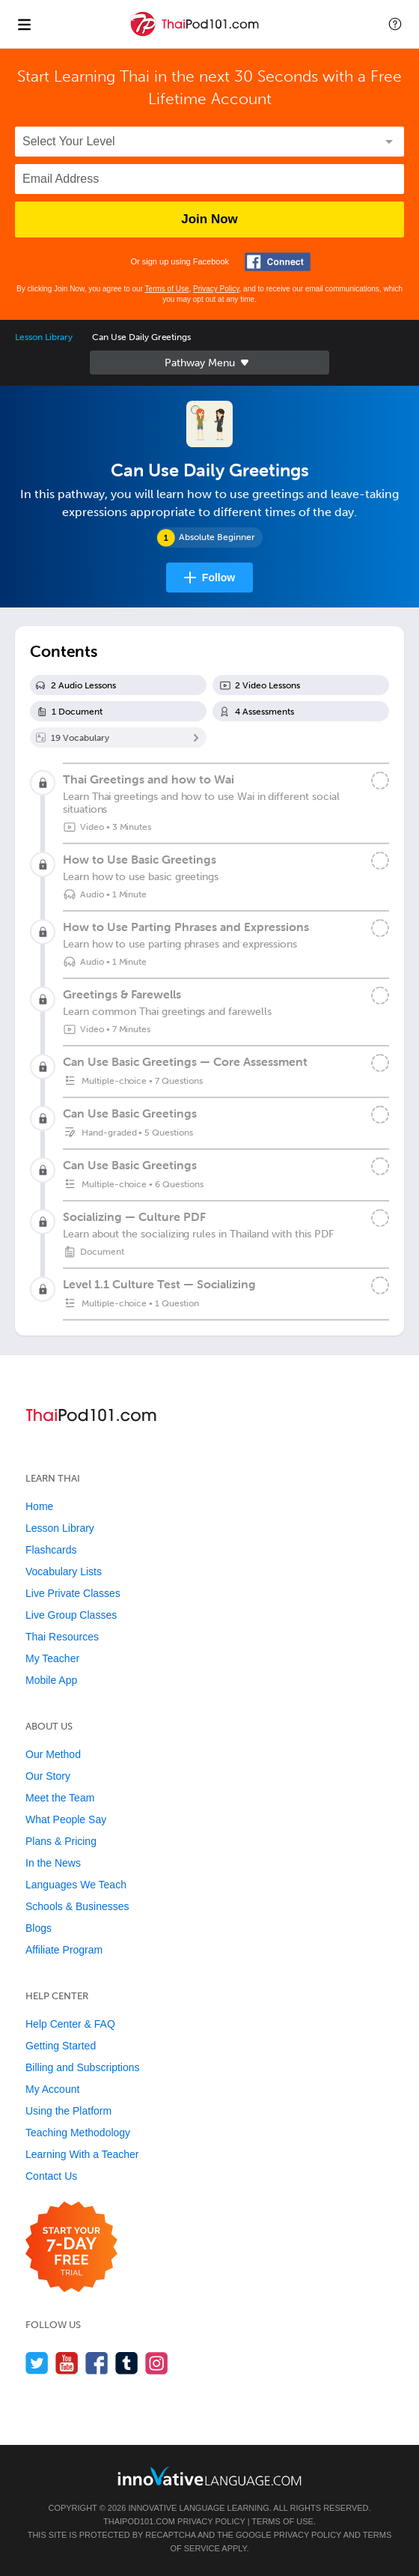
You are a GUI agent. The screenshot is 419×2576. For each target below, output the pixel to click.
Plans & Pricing (61, 1841)
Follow (218, 578)
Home (39, 1506)
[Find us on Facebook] (96, 2363)
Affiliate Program (64, 1950)
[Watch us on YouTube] (67, 2363)
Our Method (53, 1754)
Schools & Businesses (77, 1906)
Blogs (38, 1928)
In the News (53, 1863)
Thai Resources (62, 1637)
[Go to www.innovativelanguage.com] (209, 2476)
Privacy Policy (216, 289)
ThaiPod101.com (139, 2521)
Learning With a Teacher (82, 2154)
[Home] (196, 34)
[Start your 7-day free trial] (71, 2247)
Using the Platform (68, 2111)
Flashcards (50, 1550)
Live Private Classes (72, 1593)
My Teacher (52, 1658)
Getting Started (60, 2046)
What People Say (65, 1819)
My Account (52, 2089)
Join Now (209, 219)
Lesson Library (44, 337)
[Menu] (24, 24)
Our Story (47, 1776)
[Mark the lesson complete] (380, 781)
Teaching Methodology (77, 2133)
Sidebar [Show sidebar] (209, 363)
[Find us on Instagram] (156, 2363)
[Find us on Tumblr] (126, 2363)
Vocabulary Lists (63, 1572)
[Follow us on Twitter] (37, 2363)
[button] (395, 24)
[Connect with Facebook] (277, 262)
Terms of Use (167, 289)
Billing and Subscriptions (82, 2067)
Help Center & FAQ (70, 2024)
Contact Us (51, 2176)
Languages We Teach (75, 1885)
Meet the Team (59, 1798)
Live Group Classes (71, 1615)
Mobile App (51, 1680)
